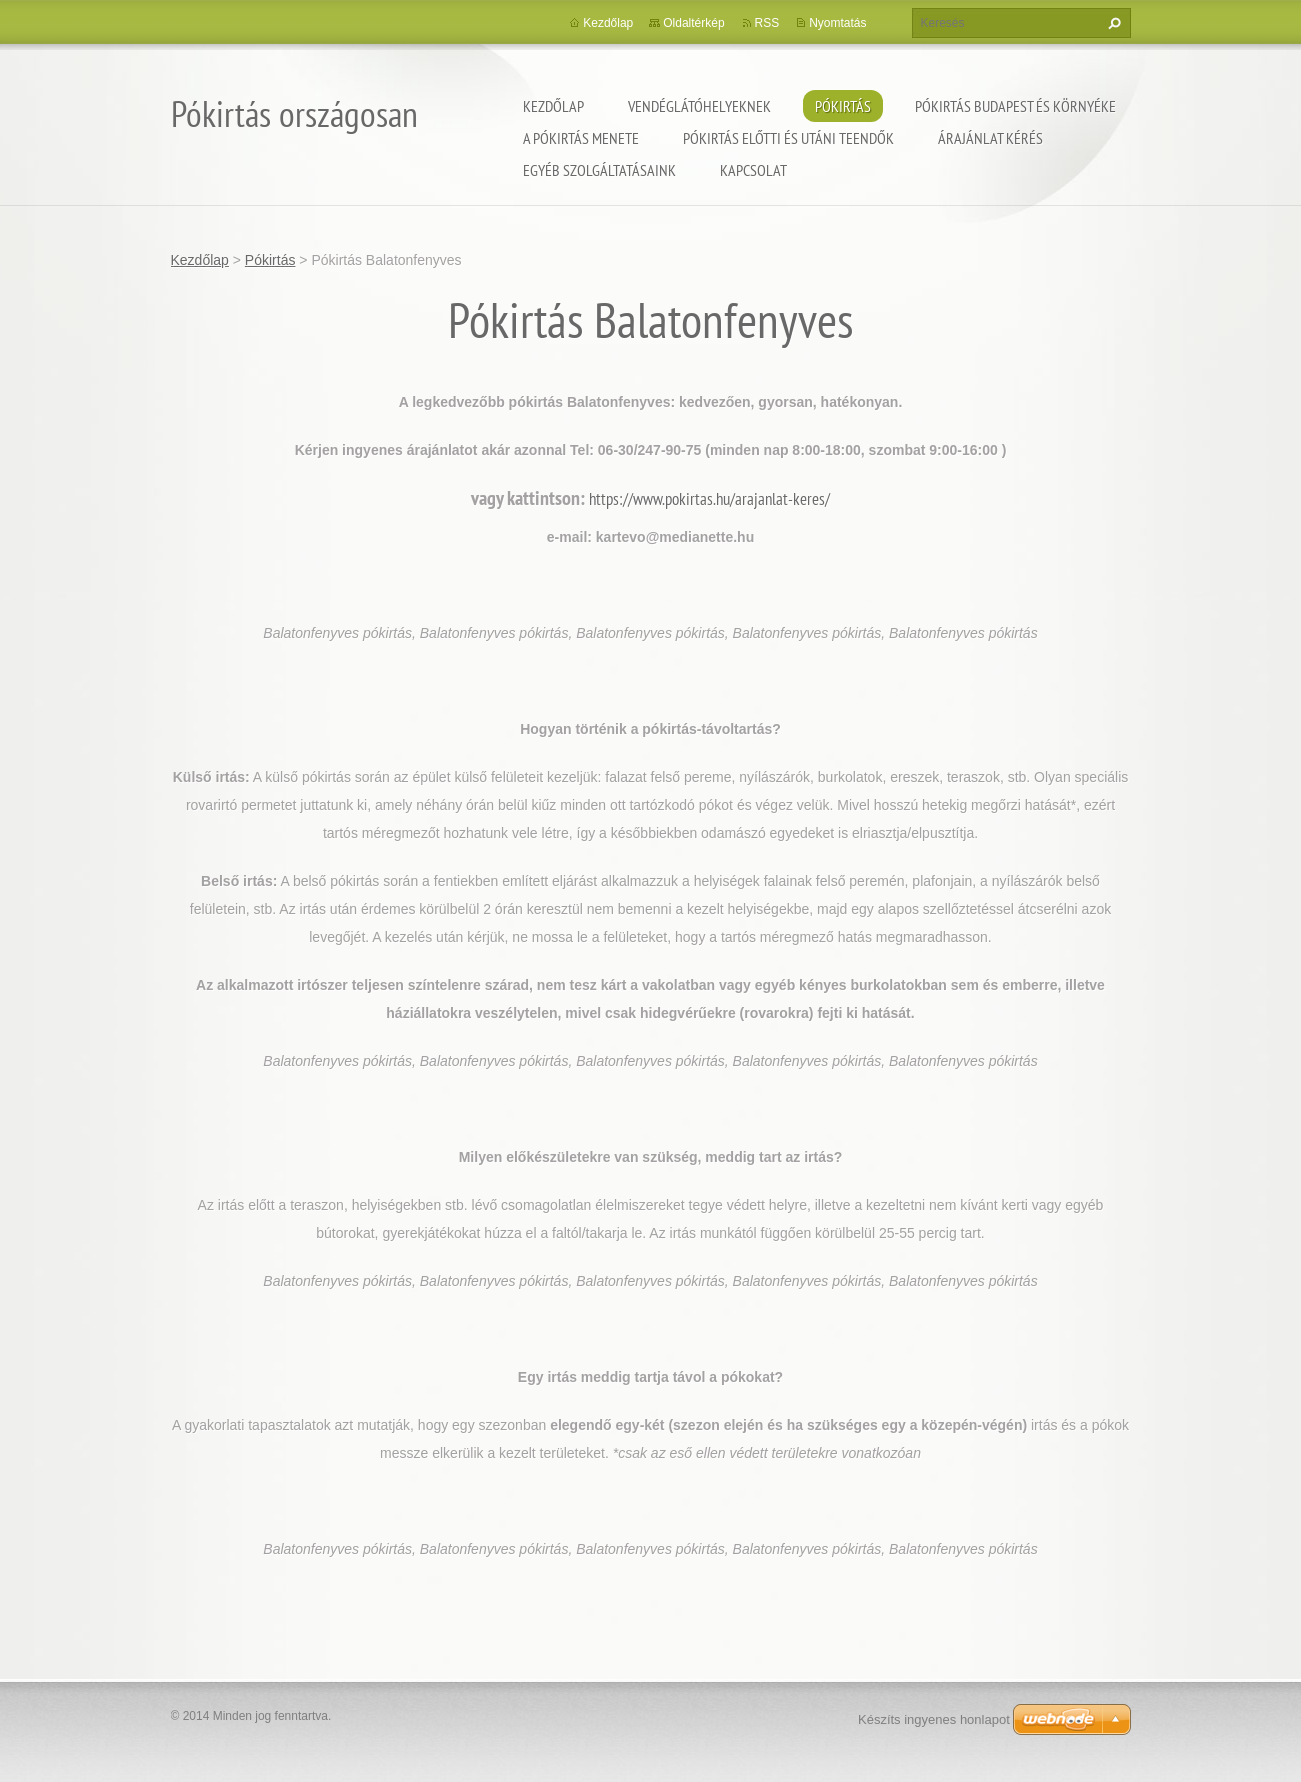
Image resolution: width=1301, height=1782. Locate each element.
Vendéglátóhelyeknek (699, 106)
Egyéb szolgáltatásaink (599, 170)
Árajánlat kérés (990, 138)
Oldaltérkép (693, 23)
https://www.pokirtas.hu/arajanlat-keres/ (709, 499)
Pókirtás (843, 106)
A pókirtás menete (581, 138)
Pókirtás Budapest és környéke (1015, 106)
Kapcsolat (753, 170)
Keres (1112, 23)
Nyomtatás (837, 23)
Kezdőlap (553, 106)
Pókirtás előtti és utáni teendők (788, 138)
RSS (767, 23)
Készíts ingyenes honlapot (934, 1719)
